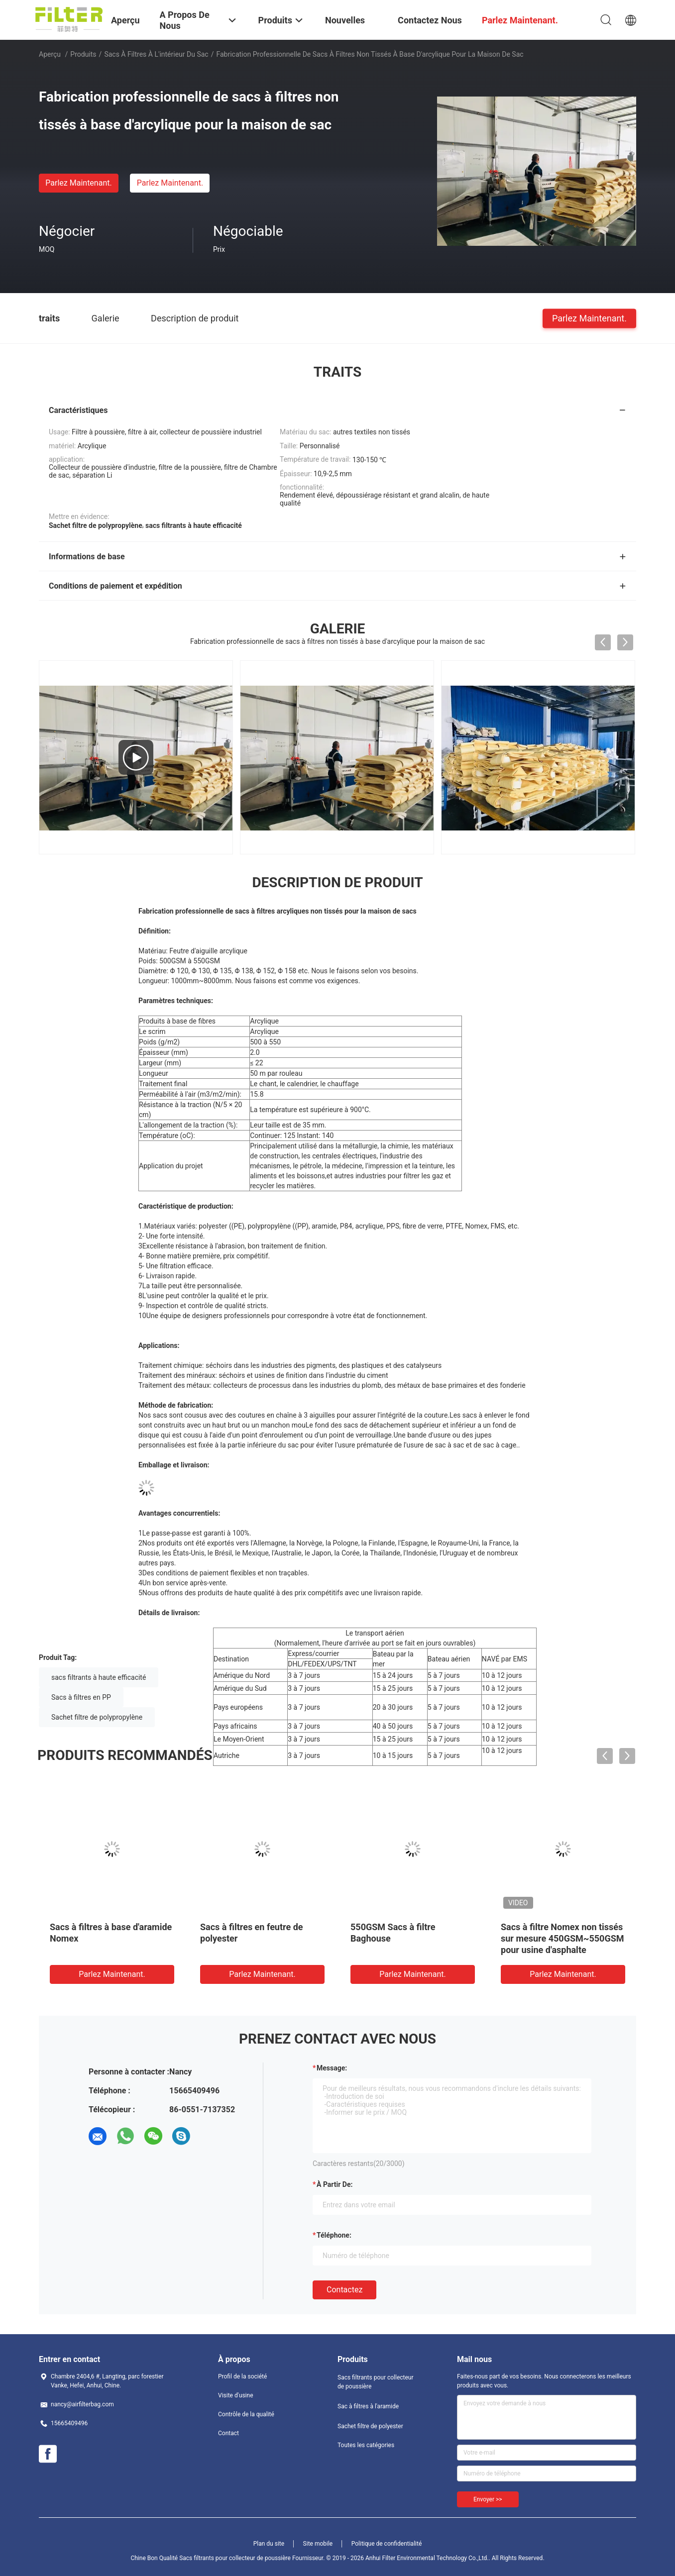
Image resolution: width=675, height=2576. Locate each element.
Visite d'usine (235, 2395)
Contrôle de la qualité (246, 2414)
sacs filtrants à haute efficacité (98, 1677)
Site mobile (318, 2543)
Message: (332, 2068)
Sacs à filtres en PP (81, 1697)
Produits (83, 54)
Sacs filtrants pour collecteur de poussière (376, 2382)
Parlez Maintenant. (78, 183)
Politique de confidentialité (386, 2543)
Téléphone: (334, 2235)
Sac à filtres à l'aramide (368, 2406)
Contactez (344, 2289)
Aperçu (50, 54)
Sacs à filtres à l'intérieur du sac (156, 54)
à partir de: (334, 2184)
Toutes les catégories (366, 2445)
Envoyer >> (487, 2499)
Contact (228, 2433)
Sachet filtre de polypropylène (96, 1717)
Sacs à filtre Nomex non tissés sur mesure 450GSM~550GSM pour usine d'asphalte (562, 1938)
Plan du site (268, 2543)
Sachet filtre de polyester (370, 2426)
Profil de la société (242, 2376)
